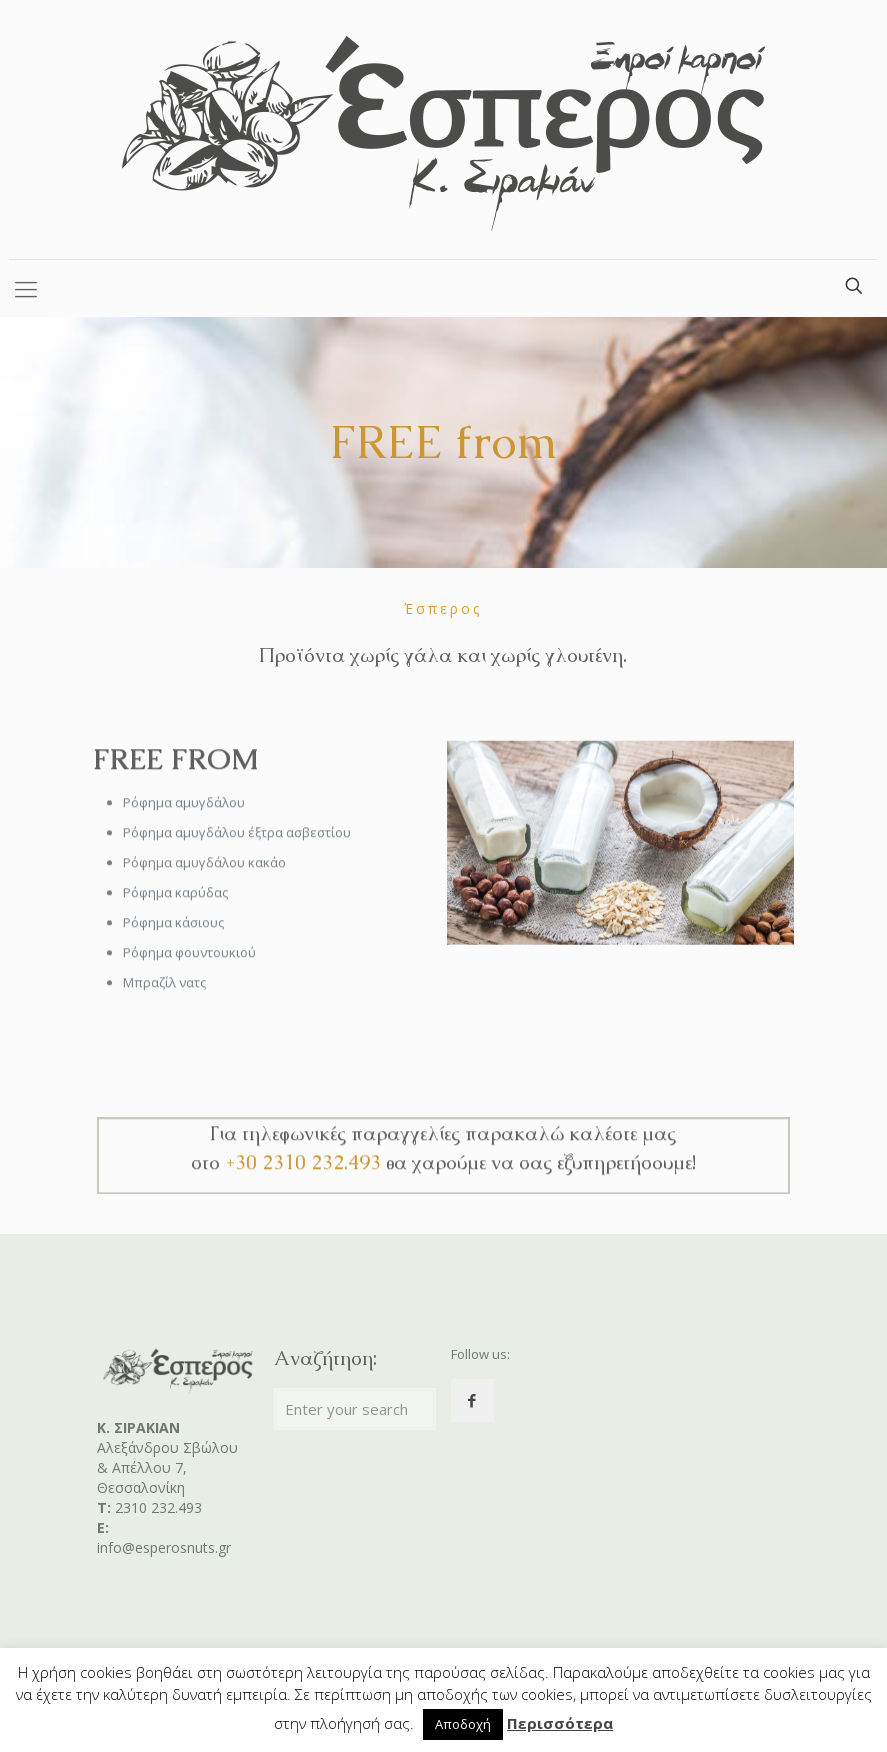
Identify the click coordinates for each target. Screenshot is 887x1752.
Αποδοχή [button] (463, 1724)
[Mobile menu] (26, 288)
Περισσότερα (560, 1723)
